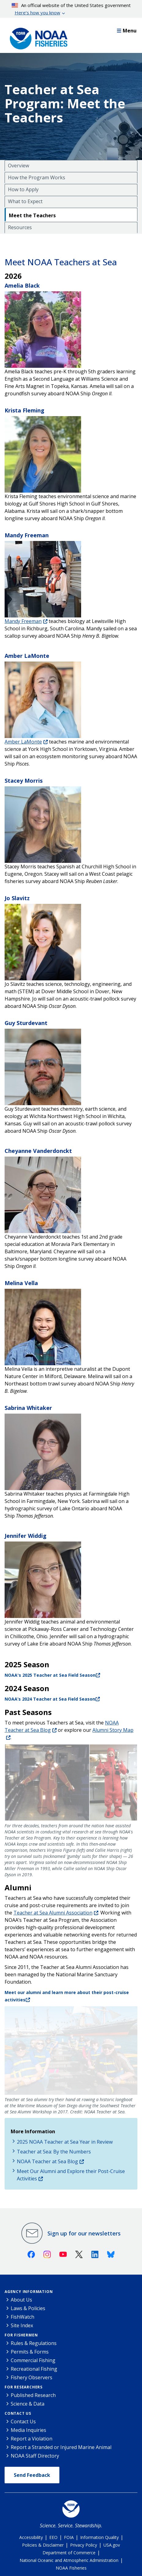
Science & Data (27, 2403)
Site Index (22, 2325)
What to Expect (25, 201)
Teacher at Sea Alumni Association (52, 1912)
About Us (21, 2299)
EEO (53, 2537)
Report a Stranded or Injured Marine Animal (61, 2447)
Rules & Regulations (34, 2343)
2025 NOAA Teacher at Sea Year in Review (65, 2141)
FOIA (69, 2537)
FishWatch (22, 2316)
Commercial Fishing (33, 2360)
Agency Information (29, 2291)
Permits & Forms (30, 2351)
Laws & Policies (28, 2308)
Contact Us (18, 2413)
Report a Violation (31, 2438)
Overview (18, 165)
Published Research (33, 2395)
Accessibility (31, 2537)
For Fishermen (21, 2335)
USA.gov (111, 2545)
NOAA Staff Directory (35, 2455)
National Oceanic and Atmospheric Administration (69, 2560)
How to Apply (23, 189)
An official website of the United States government (71, 9)
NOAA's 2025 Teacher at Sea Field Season (50, 1675)
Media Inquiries (28, 2430)
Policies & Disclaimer (43, 2545)
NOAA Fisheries (71, 2568)
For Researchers (24, 2387)
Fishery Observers (31, 2377)
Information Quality (99, 2537)
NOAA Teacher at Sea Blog (47, 2161)
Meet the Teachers (32, 215)
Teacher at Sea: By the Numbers (54, 2151)
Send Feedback (32, 2475)
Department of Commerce (69, 2552)
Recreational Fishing (34, 2368)
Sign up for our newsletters (84, 2233)
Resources (20, 227)
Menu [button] (126, 30)
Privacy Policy (83, 2545)
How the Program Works (36, 177)
